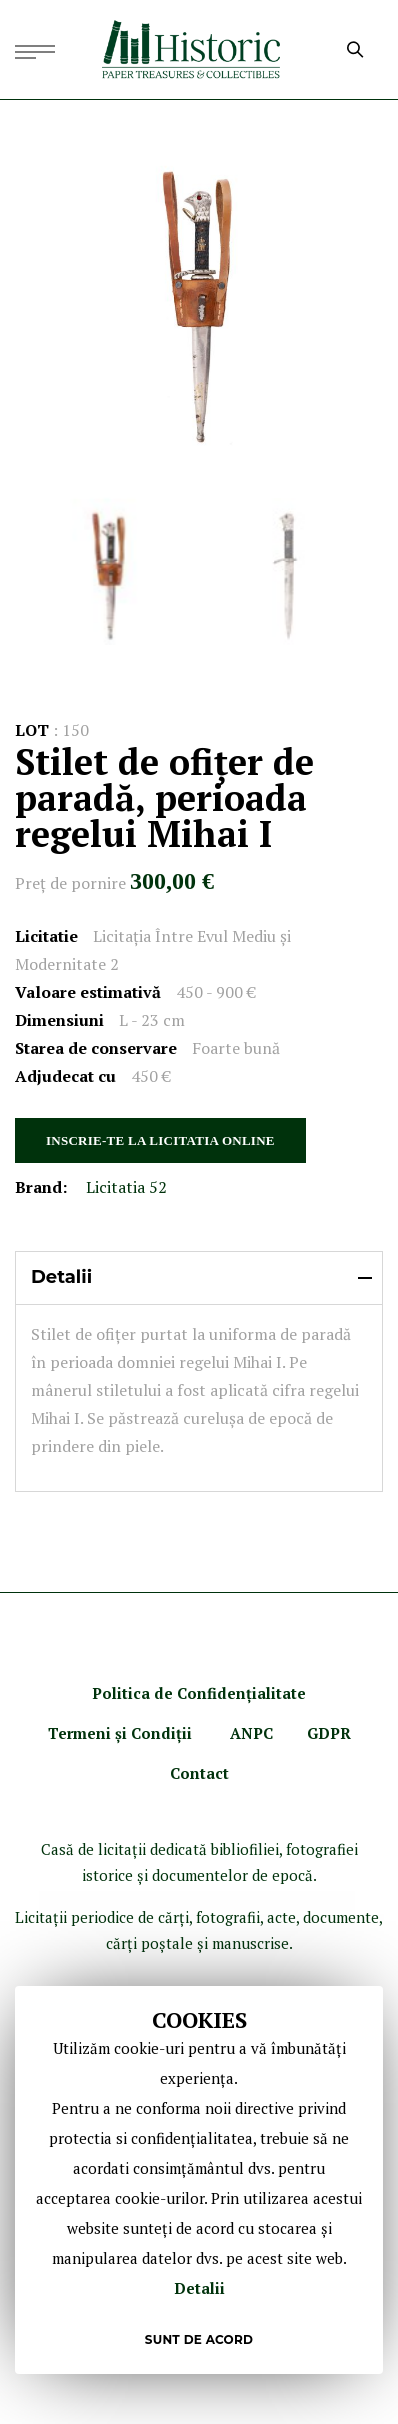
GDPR (329, 1733)
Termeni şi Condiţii (122, 1733)
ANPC (251, 1733)
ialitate (279, 1693)
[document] (199, 2180)
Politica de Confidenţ (172, 1693)
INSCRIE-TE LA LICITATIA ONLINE (160, 1140)
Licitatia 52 (126, 1187)
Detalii (199, 2288)
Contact (199, 1773)
